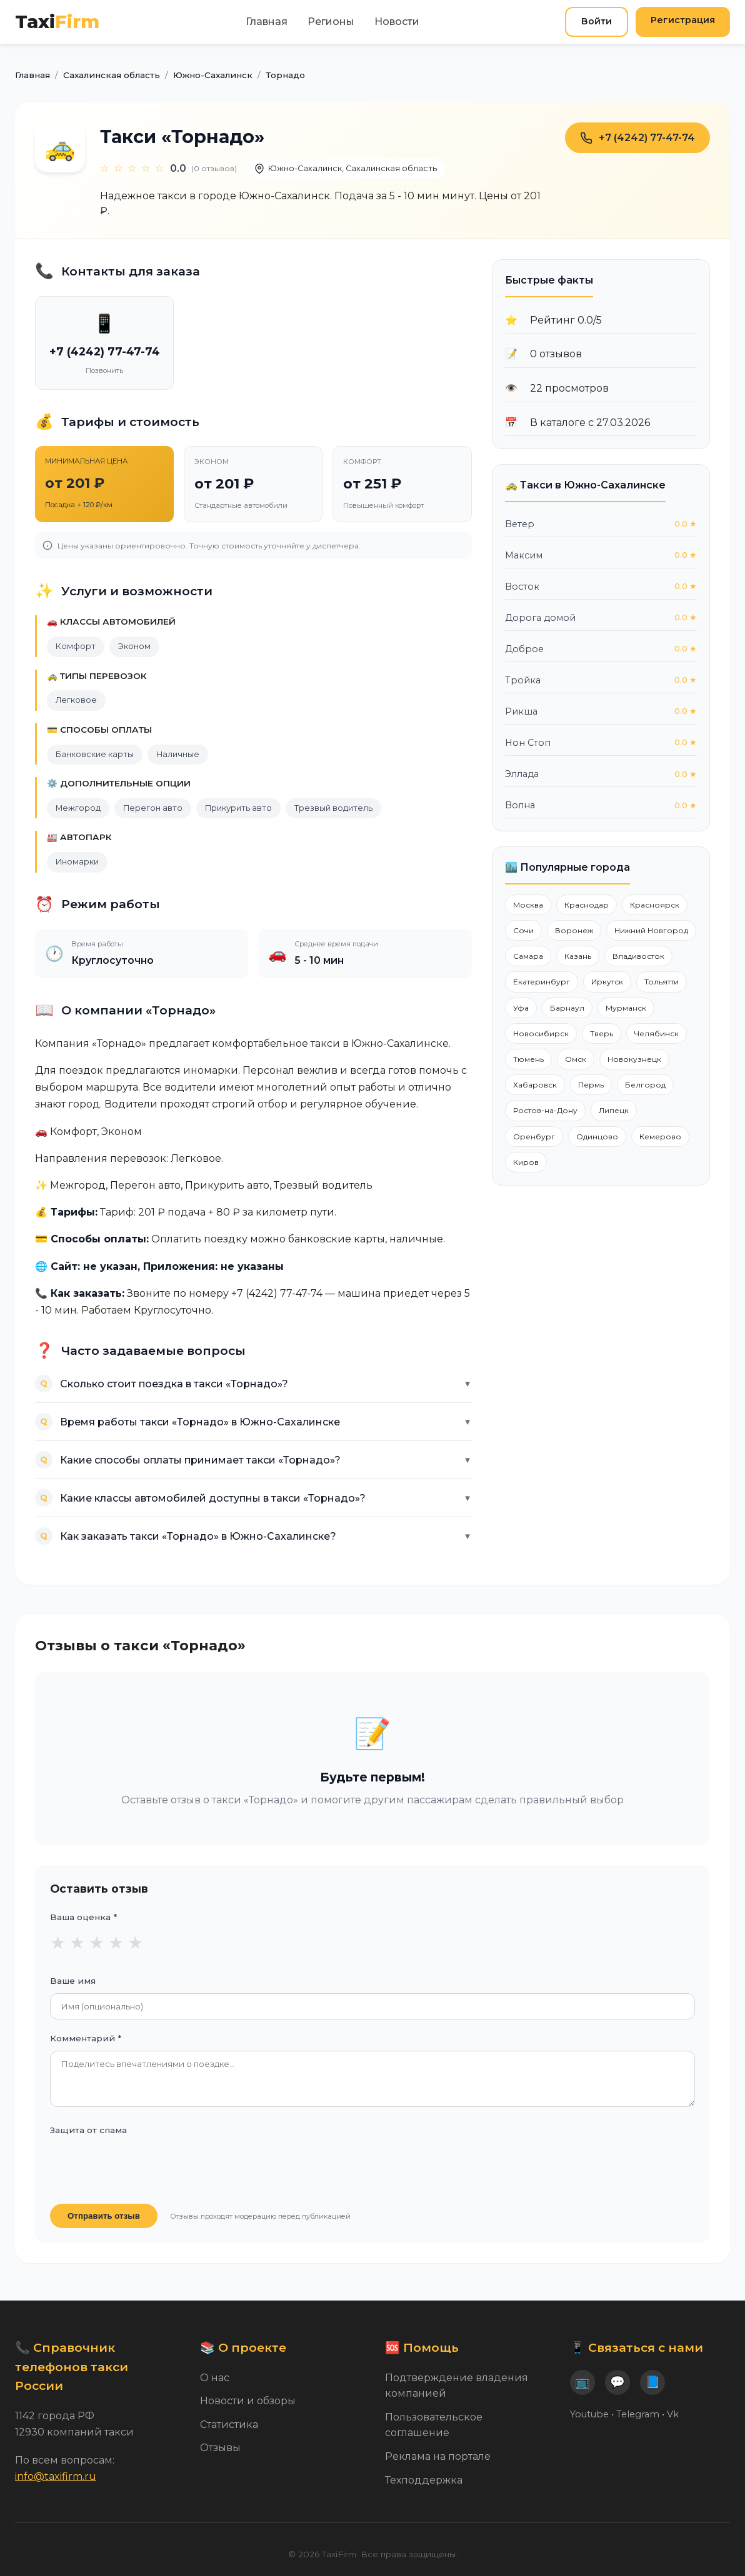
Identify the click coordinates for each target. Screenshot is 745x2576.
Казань (577, 956)
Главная (267, 21)
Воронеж (574, 930)
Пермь (591, 1084)
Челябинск (656, 1033)
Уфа (521, 1008)
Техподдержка (423, 2480)
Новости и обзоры (248, 2401)
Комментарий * (85, 2038)
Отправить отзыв (104, 2216)
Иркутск (607, 981)
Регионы (331, 21)
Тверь (601, 1033)
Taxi (57, 21)
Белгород (645, 1084)
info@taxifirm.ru (55, 2476)
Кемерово (660, 1136)
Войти (596, 21)
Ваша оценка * (83, 1917)
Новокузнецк (634, 1059)
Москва (528, 904)
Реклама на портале (438, 2456)
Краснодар (586, 904)
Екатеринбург (541, 981)
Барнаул (567, 1008)
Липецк (614, 1110)
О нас (214, 2378)
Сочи (523, 930)
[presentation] (145, 2167)
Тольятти (661, 981)
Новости (396, 21)
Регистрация (683, 20)
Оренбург (534, 1136)
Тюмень (528, 1059)
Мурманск (626, 1008)
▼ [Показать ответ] (467, 1384)
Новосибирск (541, 1033)
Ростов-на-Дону (545, 1110)
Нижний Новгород (651, 930)
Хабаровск (535, 1084)
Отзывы (220, 2448)
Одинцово (597, 1136)
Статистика (229, 2424)
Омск (575, 1059)
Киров (526, 1162)
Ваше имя (73, 1981)
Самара (528, 956)
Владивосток (638, 956)
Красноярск (654, 904)
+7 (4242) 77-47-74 (637, 138)
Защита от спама (88, 2130)
